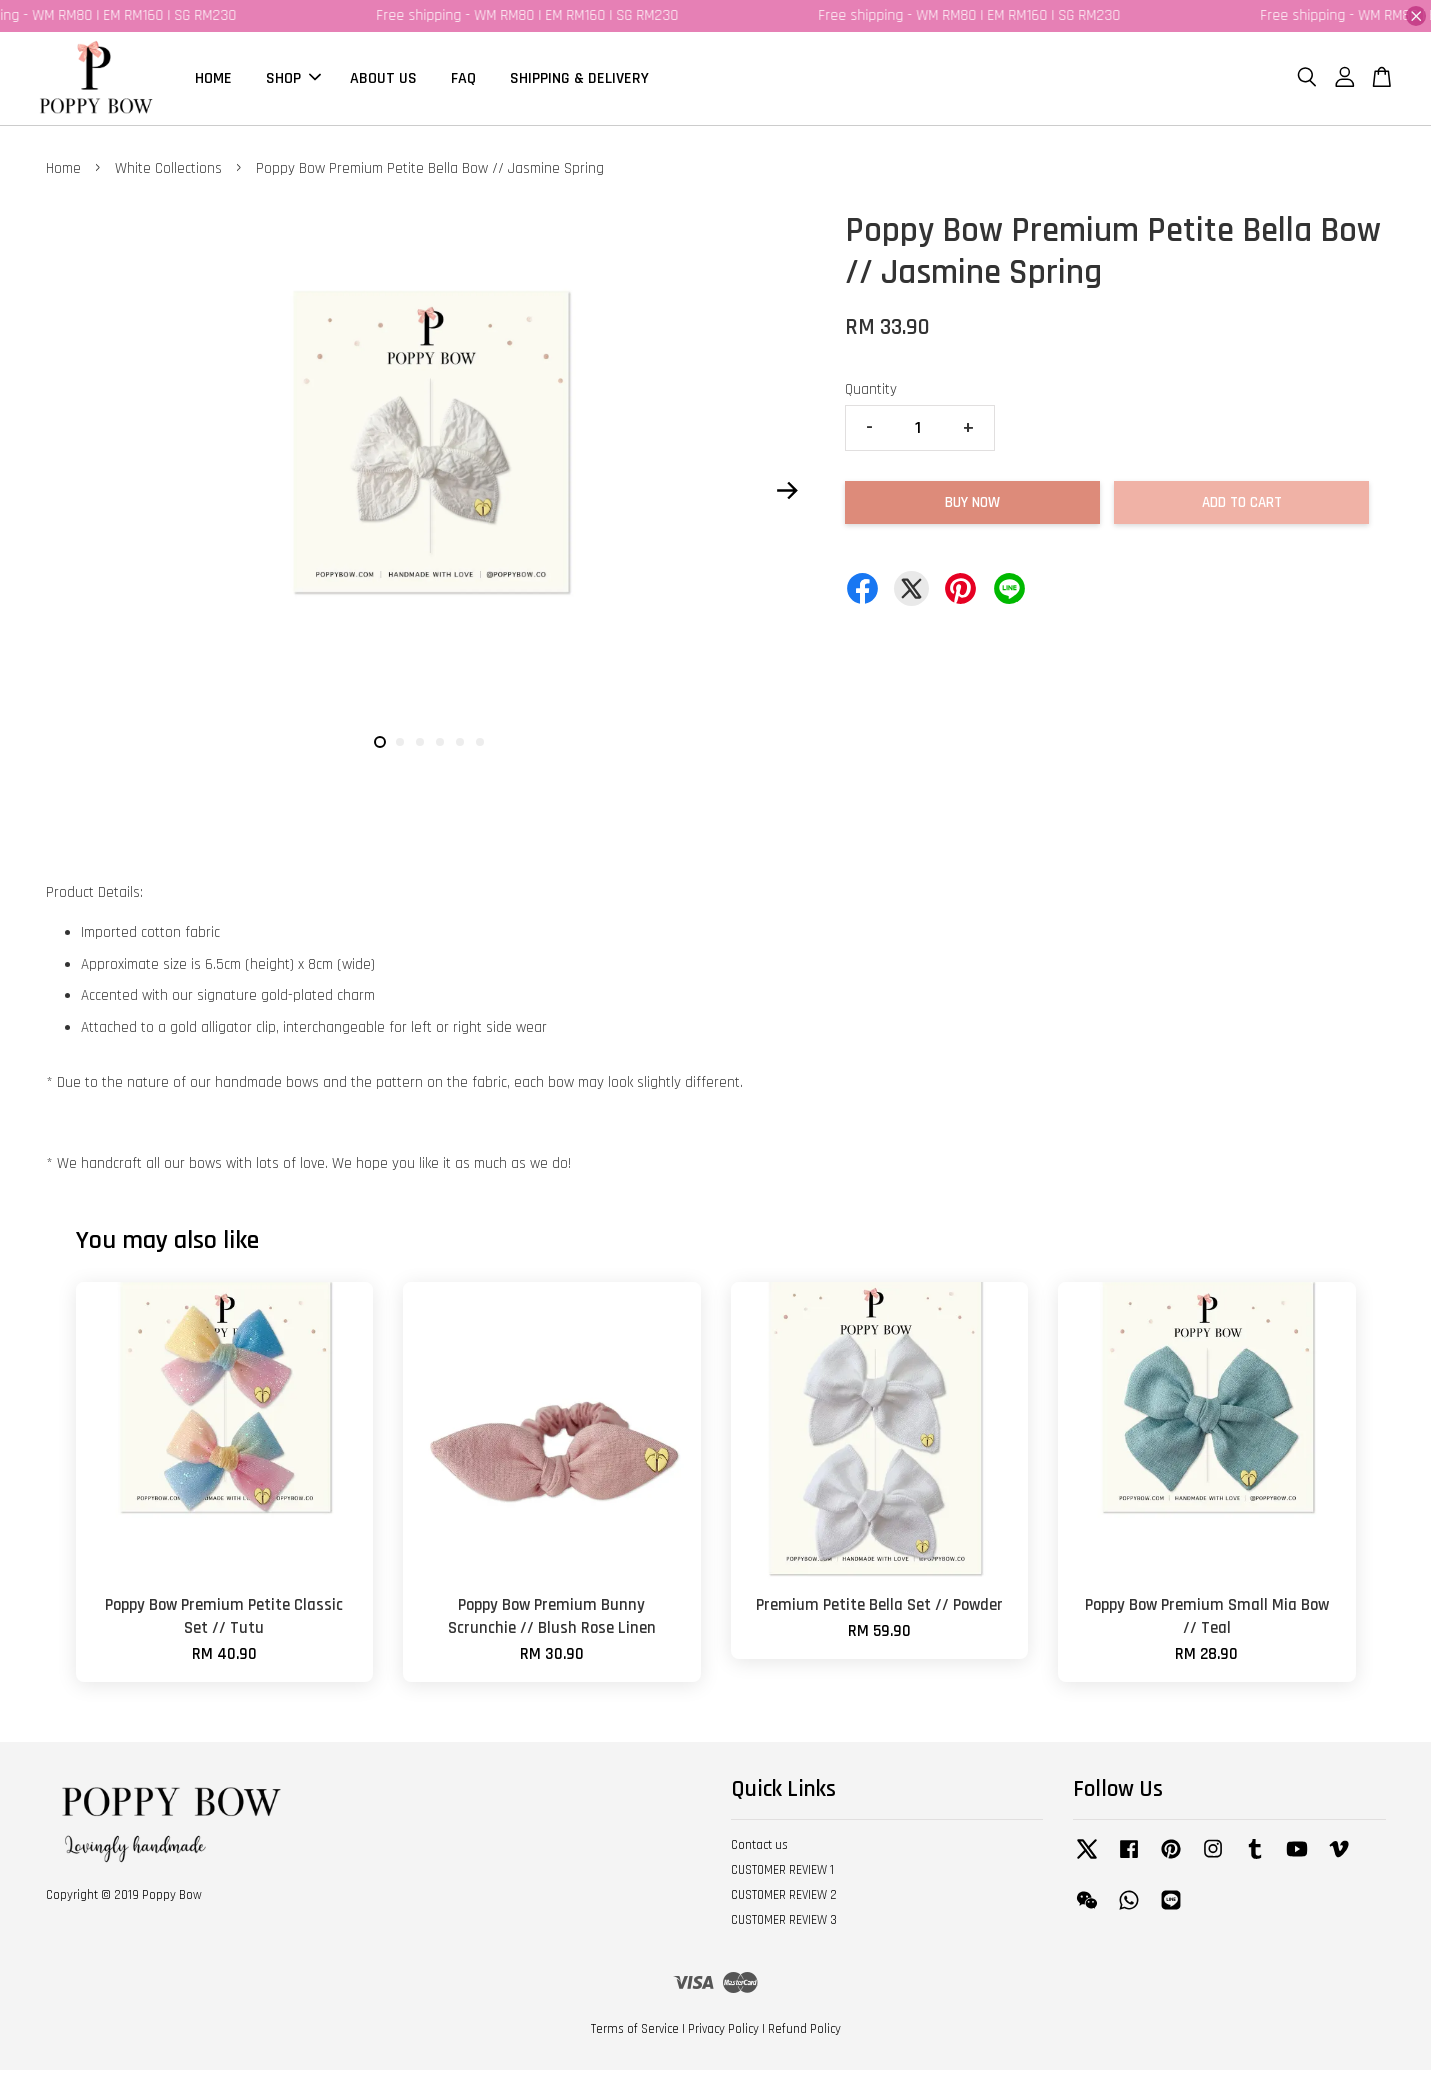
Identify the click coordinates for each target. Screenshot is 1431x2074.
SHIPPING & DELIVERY (579, 79)
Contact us (759, 1849)
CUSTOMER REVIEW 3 (784, 1923)
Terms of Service (635, 2032)
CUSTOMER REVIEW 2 (784, 1898)
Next (788, 494)
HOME (213, 79)
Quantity (871, 393)
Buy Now (972, 505)
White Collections (168, 171)
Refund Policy (804, 2032)
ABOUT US (383, 79)
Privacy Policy (723, 2032)
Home (63, 171)
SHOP (293, 79)
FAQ (463, 79)
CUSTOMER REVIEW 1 (782, 1873)
